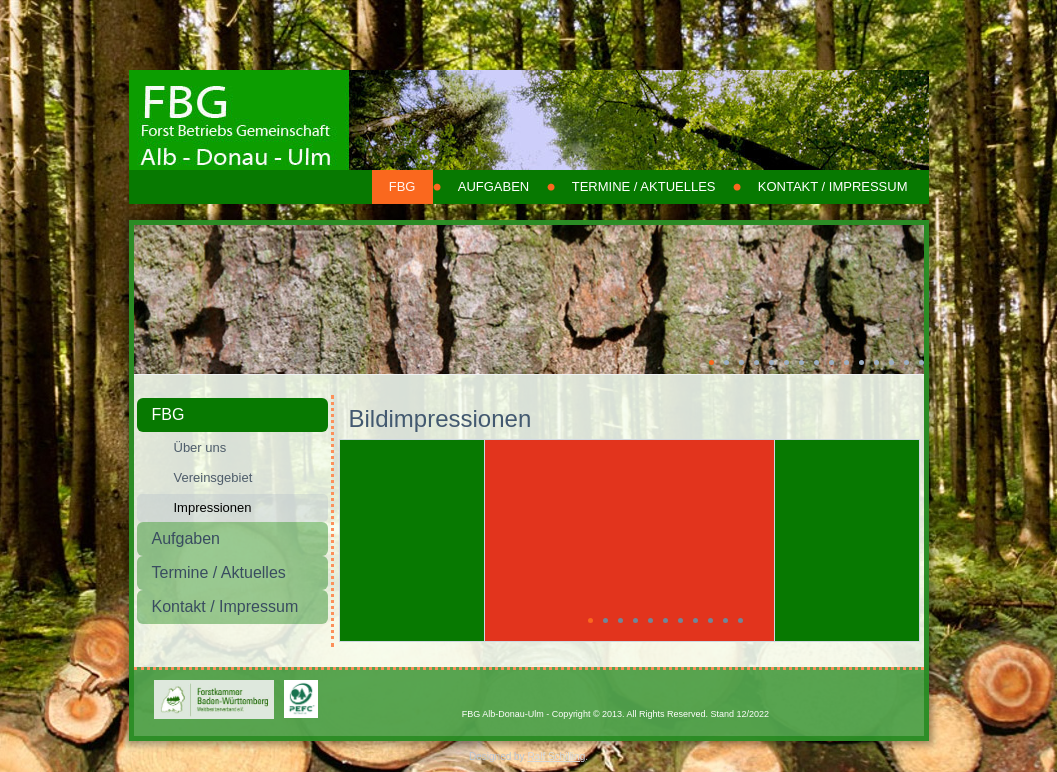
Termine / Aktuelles (644, 186)
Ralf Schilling (556, 756)
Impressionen (213, 507)
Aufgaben (494, 186)
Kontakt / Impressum (833, 186)
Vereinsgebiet (213, 477)
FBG (402, 186)
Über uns (200, 447)
